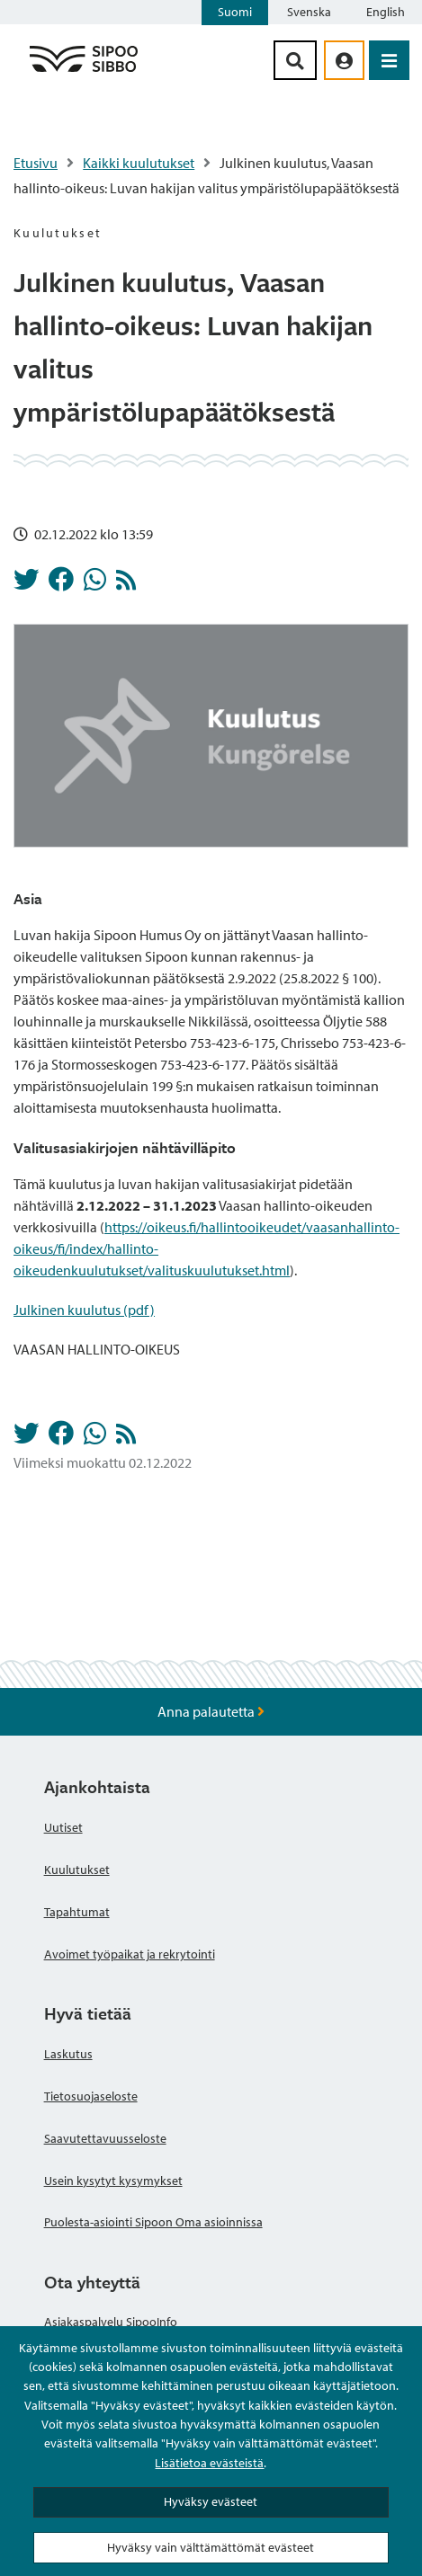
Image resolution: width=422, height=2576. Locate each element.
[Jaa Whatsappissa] (95, 584)
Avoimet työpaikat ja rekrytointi (129, 1954)
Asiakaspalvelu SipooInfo (110, 2322)
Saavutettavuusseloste (105, 2138)
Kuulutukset (77, 1869)
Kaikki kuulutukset (138, 163)
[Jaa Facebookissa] (61, 584)
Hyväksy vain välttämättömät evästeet (210, 2547)
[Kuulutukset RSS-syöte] (126, 584)
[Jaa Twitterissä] (26, 584)
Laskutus (68, 2054)
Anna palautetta (211, 1711)
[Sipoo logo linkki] (84, 71)
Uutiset (63, 1827)
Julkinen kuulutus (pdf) (84, 1310)
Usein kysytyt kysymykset (113, 2180)
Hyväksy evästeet (210, 2501)
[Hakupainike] (295, 60)
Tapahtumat (77, 1912)
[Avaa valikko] (389, 60)
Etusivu (35, 163)
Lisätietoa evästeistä (209, 2463)
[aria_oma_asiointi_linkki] (344, 60)
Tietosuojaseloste (91, 2096)
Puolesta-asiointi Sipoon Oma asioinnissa (153, 2222)
